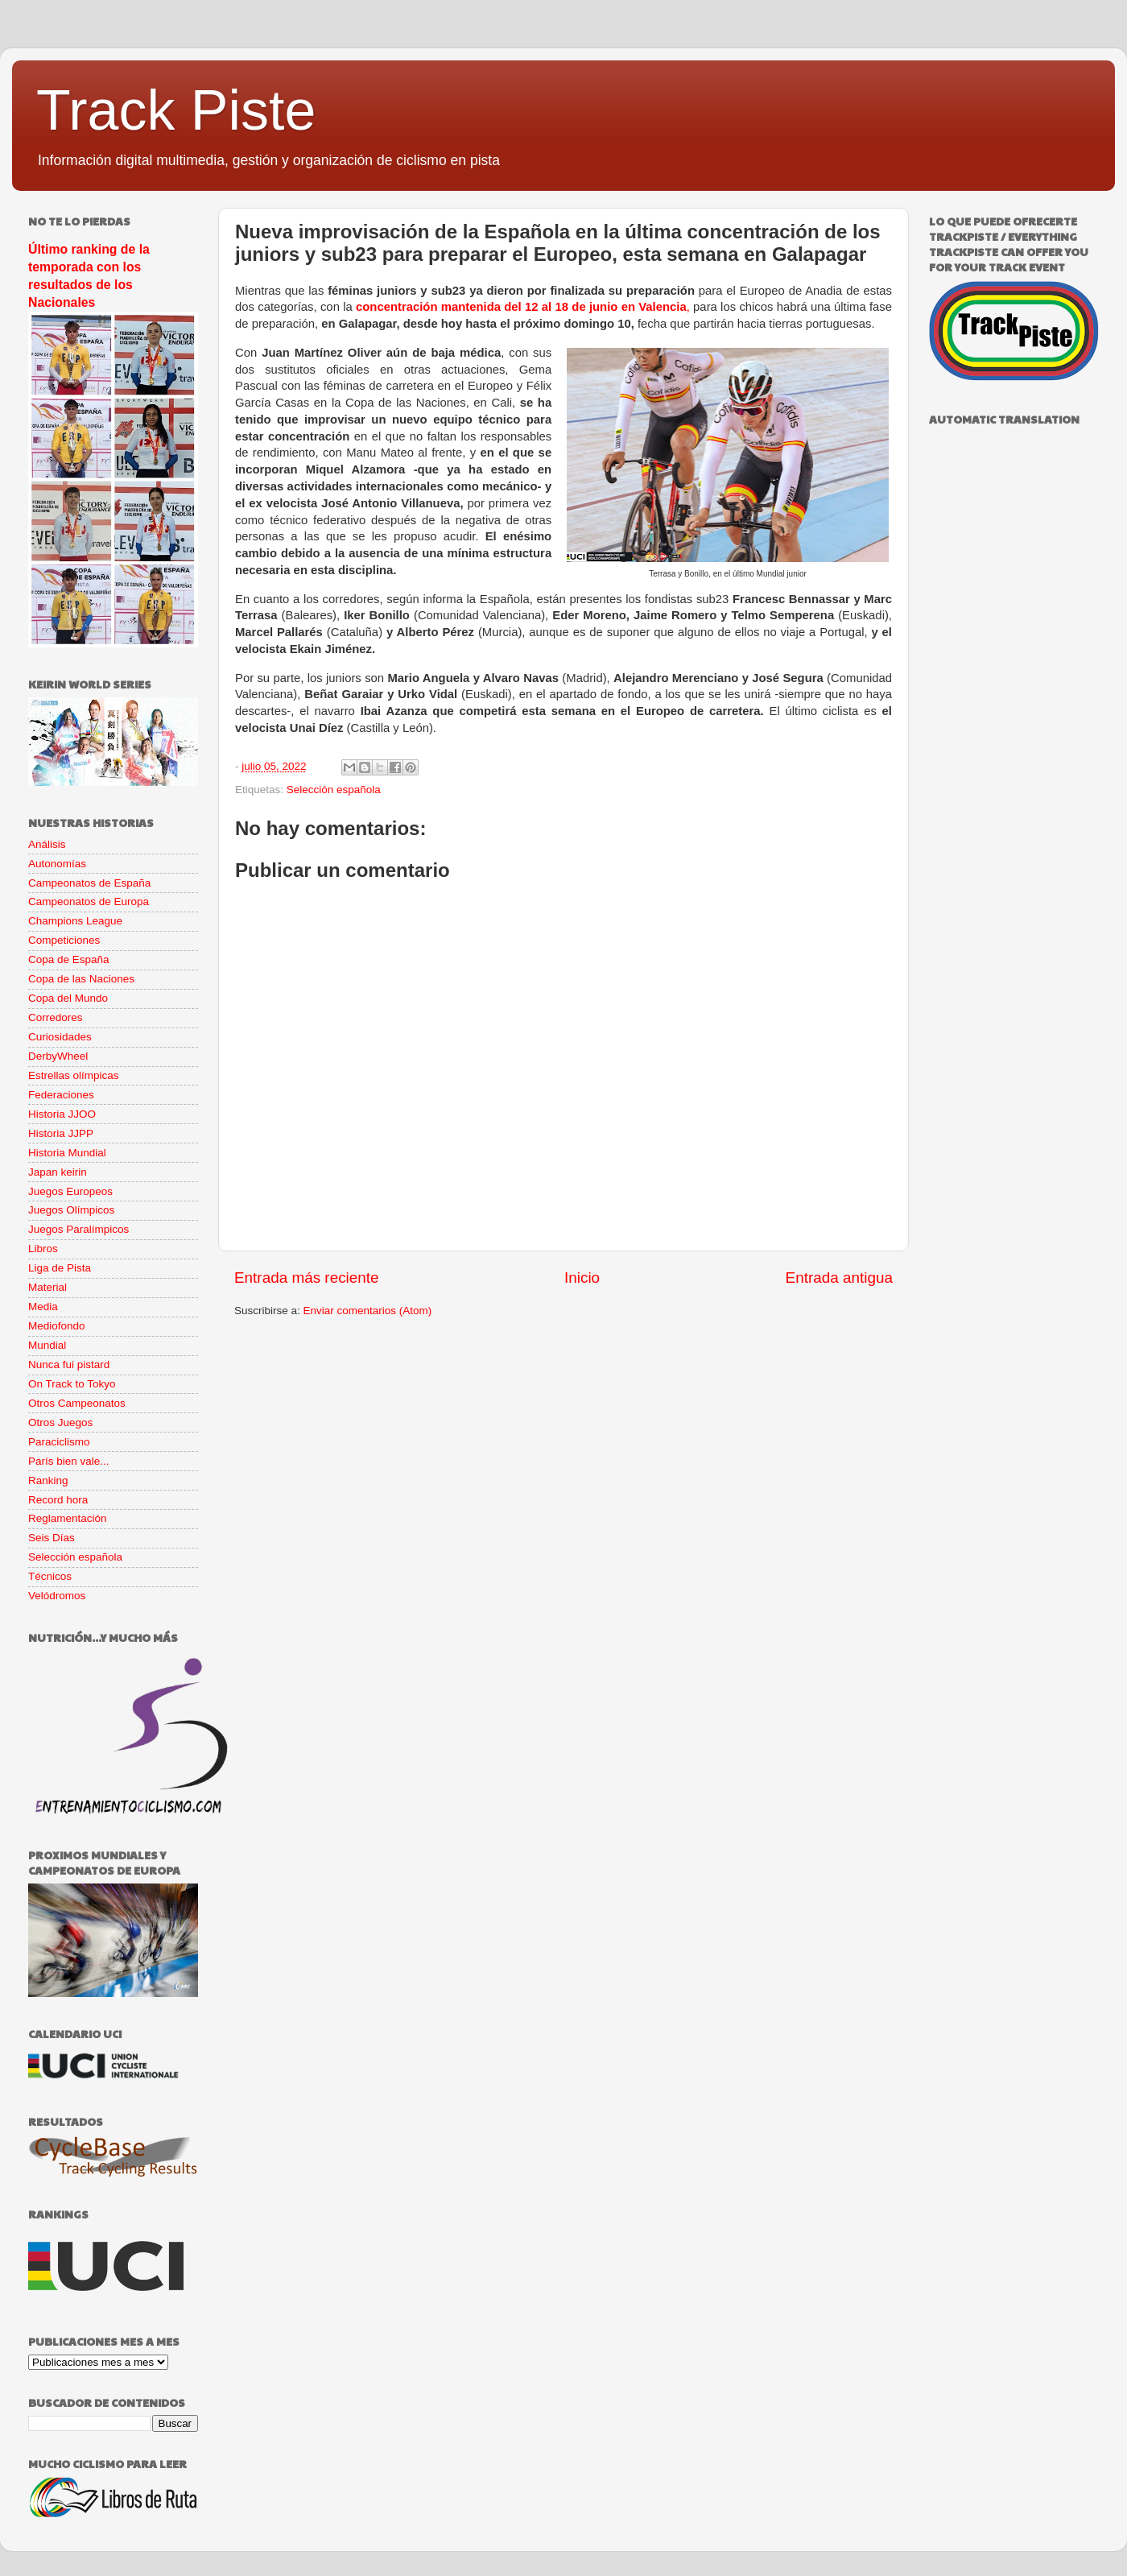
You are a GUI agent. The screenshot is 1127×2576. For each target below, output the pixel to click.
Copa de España (68, 959)
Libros (43, 1249)
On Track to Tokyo (72, 1384)
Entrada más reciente (306, 1277)
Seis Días (51, 1538)
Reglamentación (67, 1518)
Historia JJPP (60, 1133)
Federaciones (61, 1095)
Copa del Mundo (68, 998)
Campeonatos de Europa (88, 901)
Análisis (47, 844)
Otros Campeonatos (77, 1403)
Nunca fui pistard (68, 1364)
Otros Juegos (60, 1422)
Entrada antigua (839, 1277)
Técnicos (50, 1576)
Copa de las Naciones (81, 979)
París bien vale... (68, 1461)
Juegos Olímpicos (71, 1210)
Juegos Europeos (70, 1191)
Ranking (48, 1480)
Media (43, 1306)
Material (47, 1287)
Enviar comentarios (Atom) (367, 1311)
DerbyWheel (58, 1056)
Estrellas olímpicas (73, 1075)
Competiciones (64, 940)
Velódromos (56, 1596)
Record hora (58, 1500)
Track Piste (176, 110)
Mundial (47, 1345)
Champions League (75, 921)
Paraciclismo (59, 1442)
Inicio (582, 1277)
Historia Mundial (67, 1153)
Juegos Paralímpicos (78, 1229)
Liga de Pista (59, 1268)
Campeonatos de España (89, 883)
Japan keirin (57, 1172)
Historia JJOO (62, 1114)
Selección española (334, 790)
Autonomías (57, 864)
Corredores (55, 1017)
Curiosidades (60, 1037)
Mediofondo (56, 1326)
